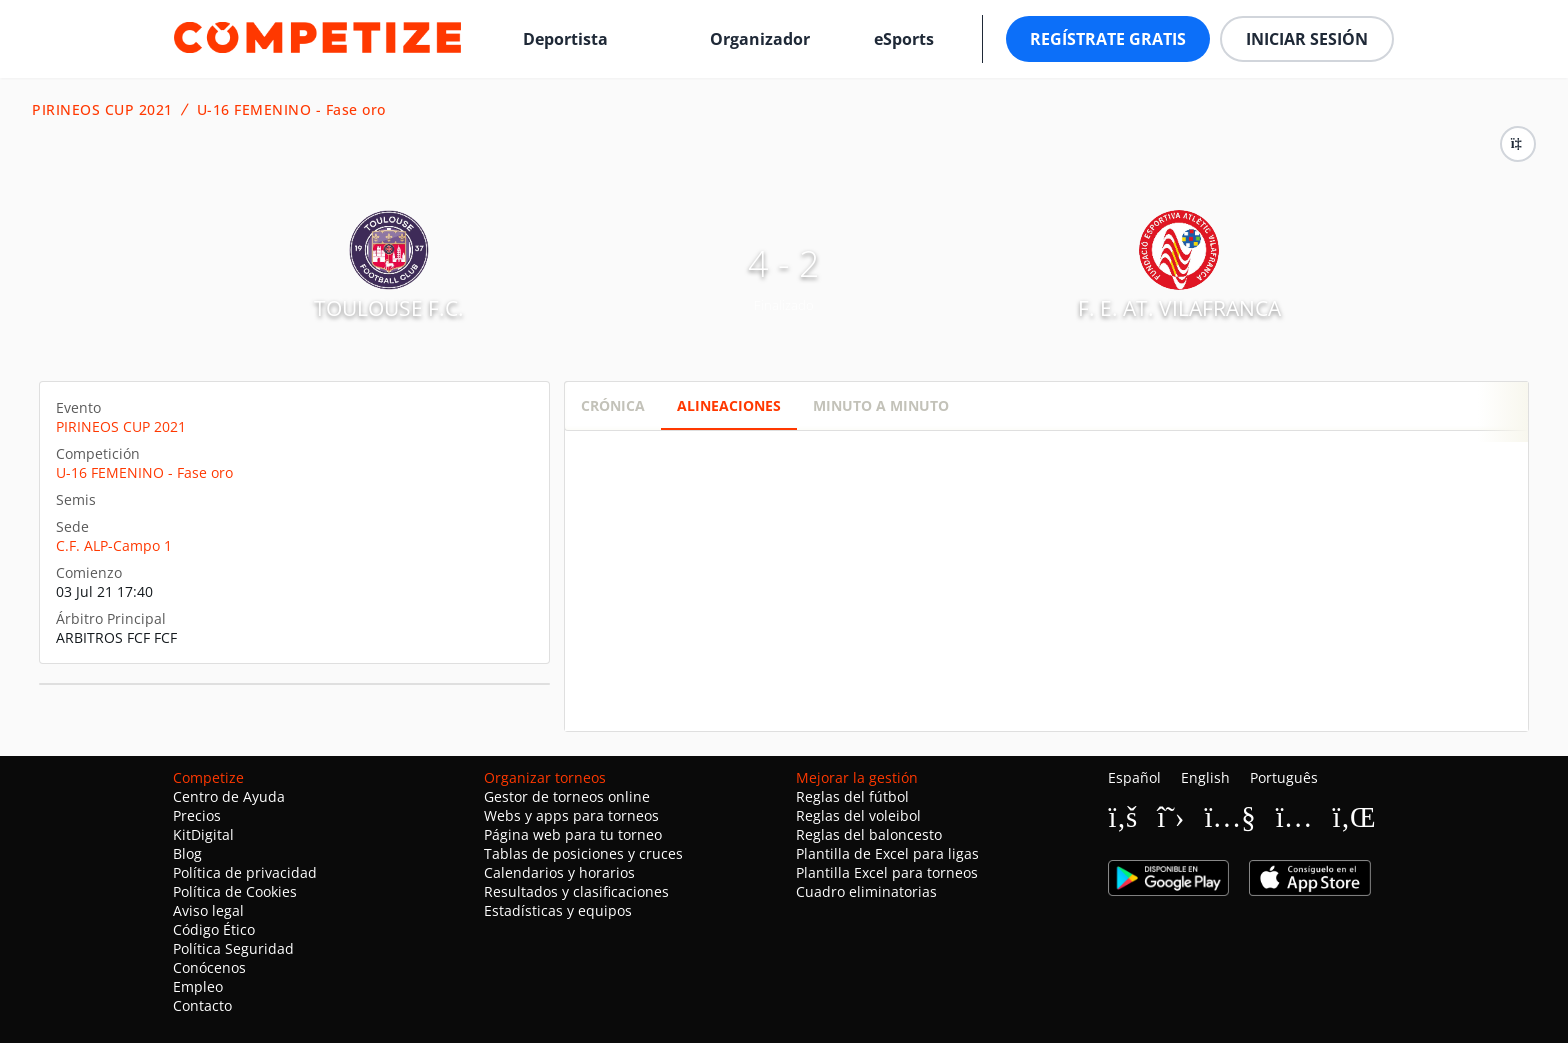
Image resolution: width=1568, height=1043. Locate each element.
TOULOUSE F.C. (389, 308)
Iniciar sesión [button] (1307, 39)
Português (1284, 777)
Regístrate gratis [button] (1108, 39)
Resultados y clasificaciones (576, 891)
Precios (197, 815)
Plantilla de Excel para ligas (887, 853)
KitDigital (203, 834)
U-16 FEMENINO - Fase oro (291, 110)
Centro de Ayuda (229, 796)
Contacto (202, 1005)
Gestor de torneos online (567, 796)
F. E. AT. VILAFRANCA (1179, 308)
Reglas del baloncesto (869, 834)
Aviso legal (208, 910)
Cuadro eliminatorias (866, 891)
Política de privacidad (245, 872)
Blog (187, 853)
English (1205, 777)
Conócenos (209, 967)
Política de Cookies (235, 891)
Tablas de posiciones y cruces (583, 853)
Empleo (198, 986)
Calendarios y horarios (559, 872)
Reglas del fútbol (852, 796)
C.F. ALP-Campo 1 (114, 545)
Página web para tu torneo (573, 834)
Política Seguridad (233, 948)
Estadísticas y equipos (558, 910)
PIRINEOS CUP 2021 (102, 110)
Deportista (565, 39)
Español (1134, 777)
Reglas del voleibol (858, 815)
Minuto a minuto (881, 405)
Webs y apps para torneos (571, 815)
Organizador (760, 39)
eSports (904, 39)
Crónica (613, 405)
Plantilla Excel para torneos (887, 872)
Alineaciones (729, 405)
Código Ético (214, 929)
